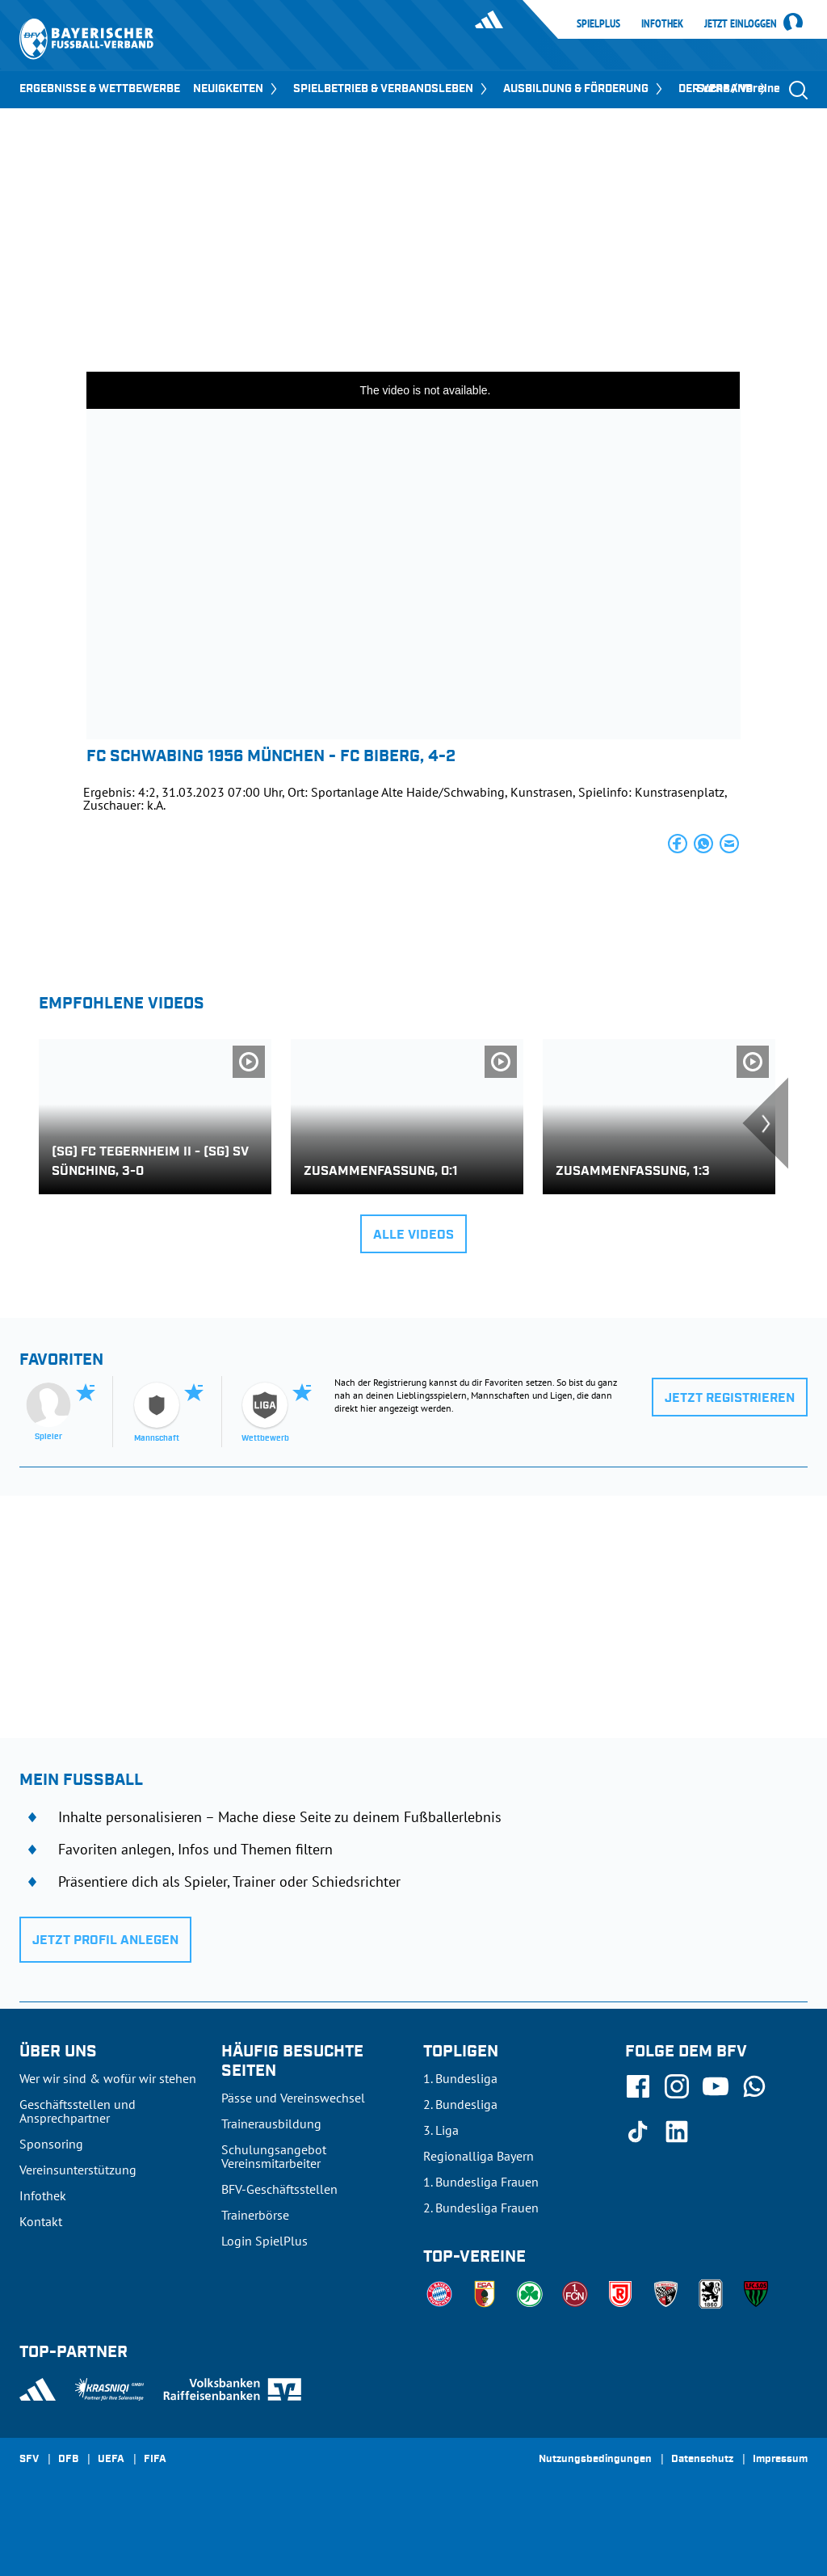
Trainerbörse (255, 2215)
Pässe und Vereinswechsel (293, 2098)
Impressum (780, 2459)
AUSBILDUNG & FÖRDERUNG (584, 89)
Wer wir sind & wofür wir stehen (107, 2078)
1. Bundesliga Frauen (481, 2182)
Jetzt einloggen (740, 24)
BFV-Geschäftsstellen (279, 2189)
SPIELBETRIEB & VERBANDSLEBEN (391, 89)
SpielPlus (598, 23)
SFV (29, 2459)
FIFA (155, 2459)
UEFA (111, 2459)
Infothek (662, 23)
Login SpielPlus (264, 2241)
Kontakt (40, 2221)
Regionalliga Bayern (478, 2156)
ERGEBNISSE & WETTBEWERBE (99, 89)
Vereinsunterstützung (77, 2169)
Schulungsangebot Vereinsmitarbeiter (273, 2156)
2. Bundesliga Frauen (481, 2207)
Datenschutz (702, 2459)
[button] (678, 844)
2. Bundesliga (460, 2104)
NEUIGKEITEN (236, 89)
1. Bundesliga (460, 2078)
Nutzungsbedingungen (595, 2459)
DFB (68, 2459)
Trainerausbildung (271, 2123)
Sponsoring (51, 2144)
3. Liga (441, 2130)
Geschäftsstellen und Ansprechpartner (77, 2111)
